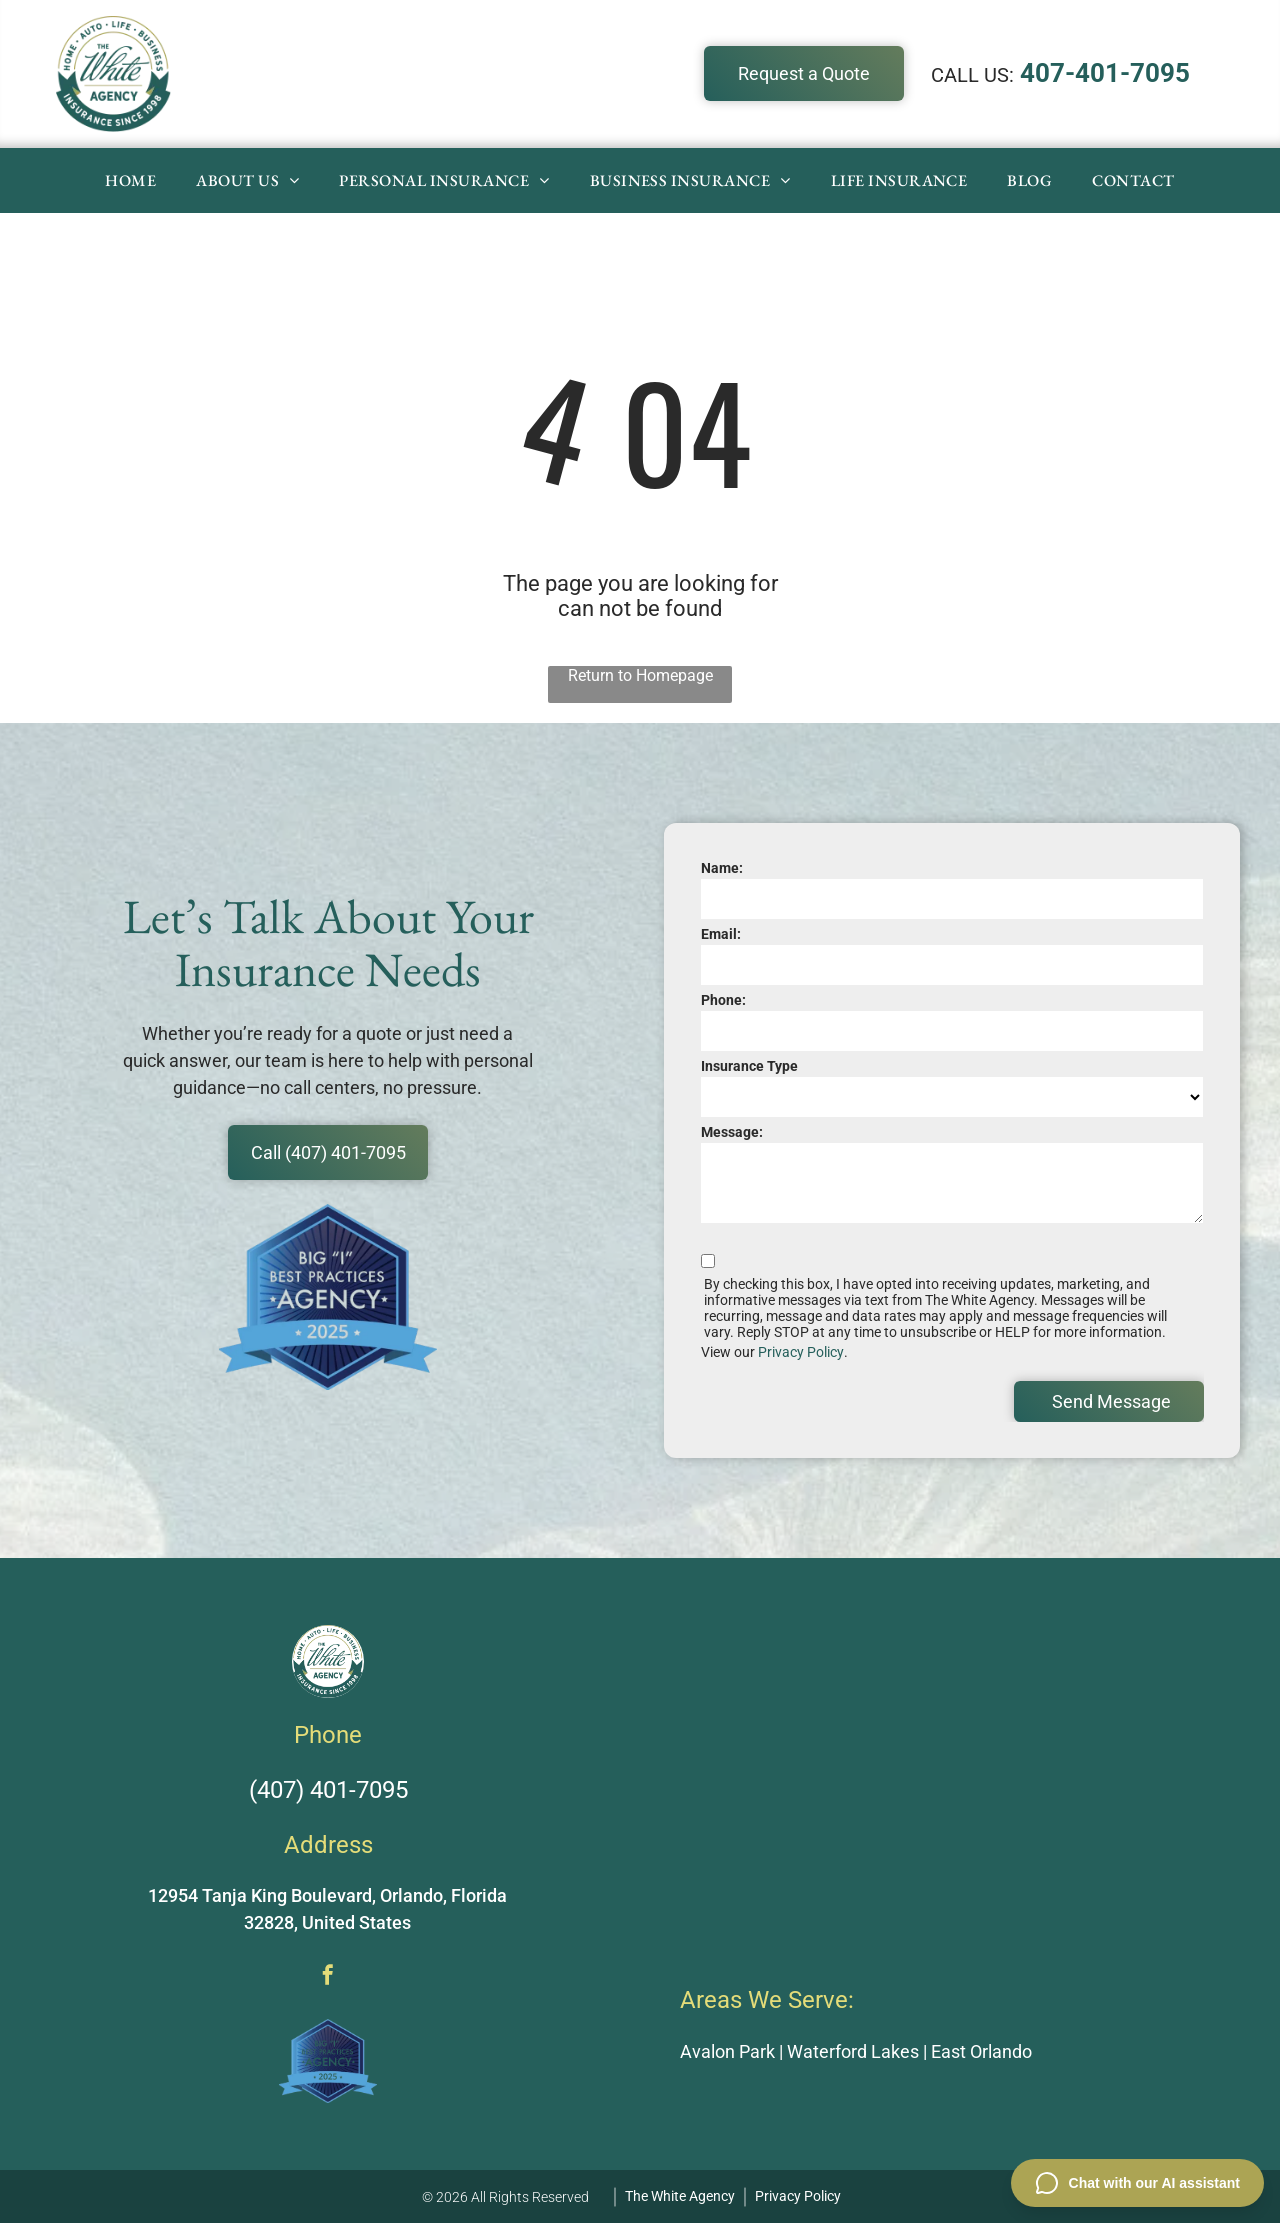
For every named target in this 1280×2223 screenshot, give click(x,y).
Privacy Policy (801, 1352)
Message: (732, 1132)
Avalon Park (727, 2051)
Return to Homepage (640, 675)
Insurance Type (749, 1066)
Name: (722, 868)
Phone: (723, 1000)
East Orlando (981, 2051)
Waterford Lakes (853, 2051)
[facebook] (328, 1977)
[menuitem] (130, 180)
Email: (721, 934)
